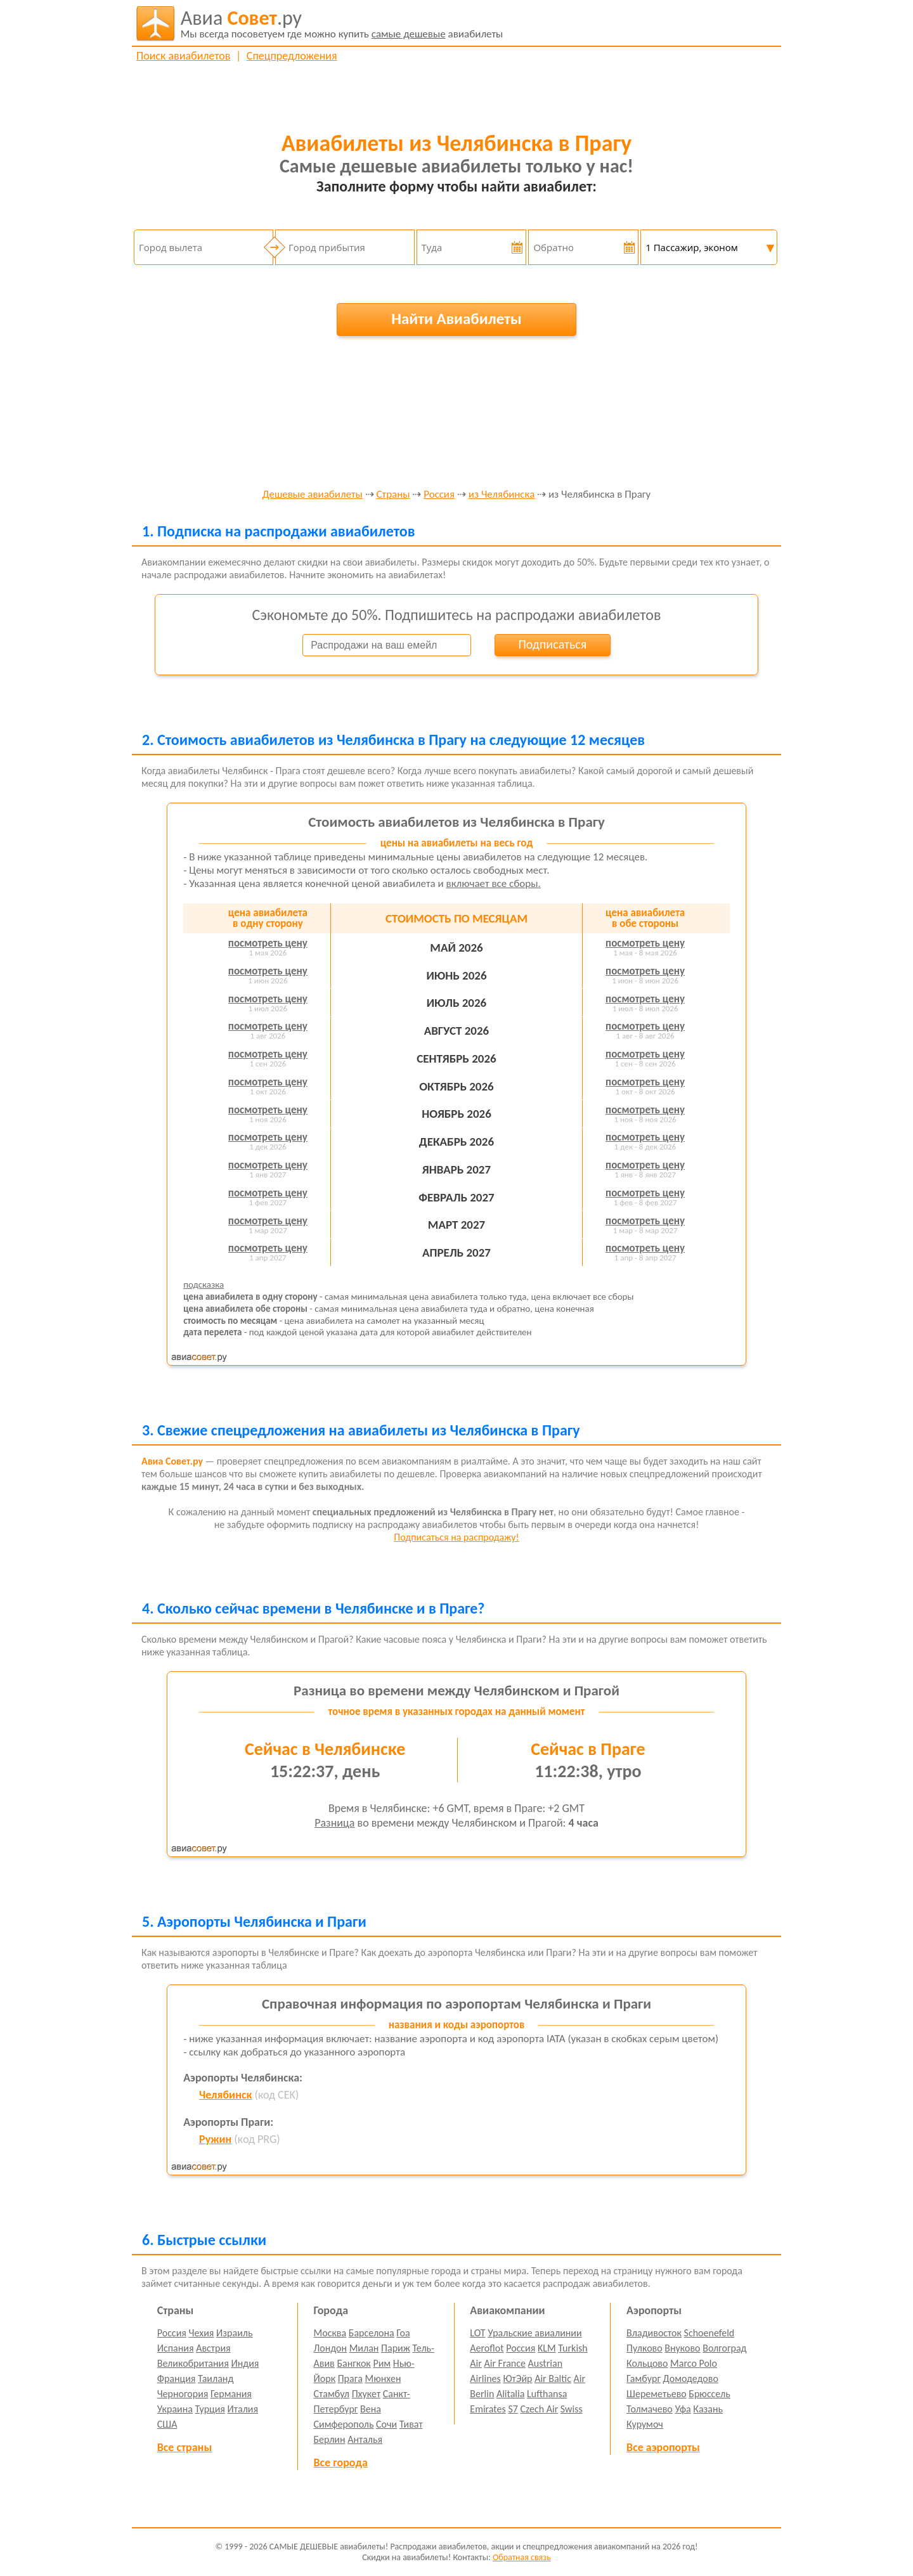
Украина (175, 2409)
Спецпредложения (292, 56)
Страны (393, 494)
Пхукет (366, 2394)
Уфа (682, 2409)
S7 (512, 2409)
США (167, 2424)
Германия (231, 2394)
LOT (477, 2333)
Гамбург (643, 2378)
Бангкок (353, 2363)
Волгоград (724, 2348)
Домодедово (690, 2378)
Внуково (682, 2348)
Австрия (213, 2348)
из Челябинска (502, 494)
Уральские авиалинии (534, 2333)
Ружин (215, 2139)
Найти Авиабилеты (456, 318)
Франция (176, 2378)
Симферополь (344, 2424)
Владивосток (654, 2333)
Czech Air (539, 2409)
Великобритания (193, 2363)
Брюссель (709, 2394)
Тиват (411, 2424)
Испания (175, 2348)
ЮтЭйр (517, 2378)
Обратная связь (522, 2557)
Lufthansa (547, 2394)
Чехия (201, 2333)
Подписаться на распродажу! (456, 1537)
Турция (210, 2409)
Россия (439, 494)
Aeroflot (486, 2348)
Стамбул (332, 2394)
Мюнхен (383, 2378)
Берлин (330, 2439)
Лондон (330, 2348)
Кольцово (647, 2363)
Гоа (403, 2333)
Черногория (183, 2394)
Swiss (571, 2409)
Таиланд (215, 2378)
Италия (243, 2409)
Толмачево (649, 2409)
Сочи (386, 2424)
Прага (350, 2378)
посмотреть (268, 943)
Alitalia (510, 2394)
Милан (364, 2348)
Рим (382, 2363)
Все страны (184, 2447)
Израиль (234, 2333)
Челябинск (225, 2095)
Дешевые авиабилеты (312, 494)
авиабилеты (342, 23)
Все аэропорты (663, 2447)
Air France (505, 2363)
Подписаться (552, 644)
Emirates (487, 2409)
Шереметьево (656, 2394)
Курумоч (644, 2424)
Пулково (644, 2348)
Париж (395, 2348)
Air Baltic (552, 2378)
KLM (547, 2348)
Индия (245, 2363)
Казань (708, 2409)
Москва (330, 2333)
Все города (341, 2462)
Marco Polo (693, 2363)
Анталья (364, 2439)
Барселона (371, 2333)
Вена (370, 2409)
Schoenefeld (709, 2333)
